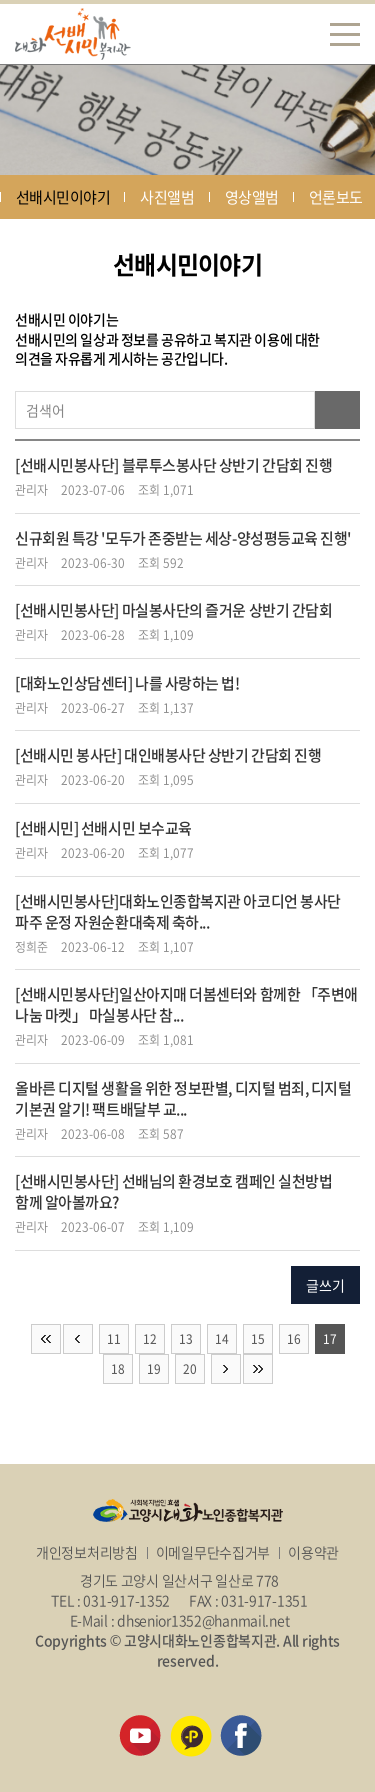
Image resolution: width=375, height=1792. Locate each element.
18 (118, 1369)
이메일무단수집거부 (213, 1552)
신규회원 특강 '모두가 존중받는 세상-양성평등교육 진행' (183, 538)
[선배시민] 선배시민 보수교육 (103, 828)
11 (114, 1339)
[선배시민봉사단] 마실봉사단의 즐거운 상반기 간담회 (173, 610)
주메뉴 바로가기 (0, 0)
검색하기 (337, 410)
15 (258, 1339)
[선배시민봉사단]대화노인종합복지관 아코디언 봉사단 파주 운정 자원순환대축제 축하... (178, 911)
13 (186, 1339)
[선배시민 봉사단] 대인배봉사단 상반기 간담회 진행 (168, 755)
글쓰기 (325, 1285)
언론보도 (336, 197)
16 (294, 1339)
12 (150, 1339)
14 (222, 1339)
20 (190, 1369)
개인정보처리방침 (87, 1552)
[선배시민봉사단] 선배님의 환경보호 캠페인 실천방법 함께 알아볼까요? (173, 1191)
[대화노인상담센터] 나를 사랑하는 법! (127, 683)
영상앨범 (252, 197)
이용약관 (313, 1552)
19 (154, 1369)
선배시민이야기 (63, 197)
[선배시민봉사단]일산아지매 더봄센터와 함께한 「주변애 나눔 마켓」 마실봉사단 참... (186, 1004)
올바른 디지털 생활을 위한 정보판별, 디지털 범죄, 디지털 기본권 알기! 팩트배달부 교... (183, 1098)
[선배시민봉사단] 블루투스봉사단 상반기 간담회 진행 (173, 465)
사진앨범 (167, 197)
